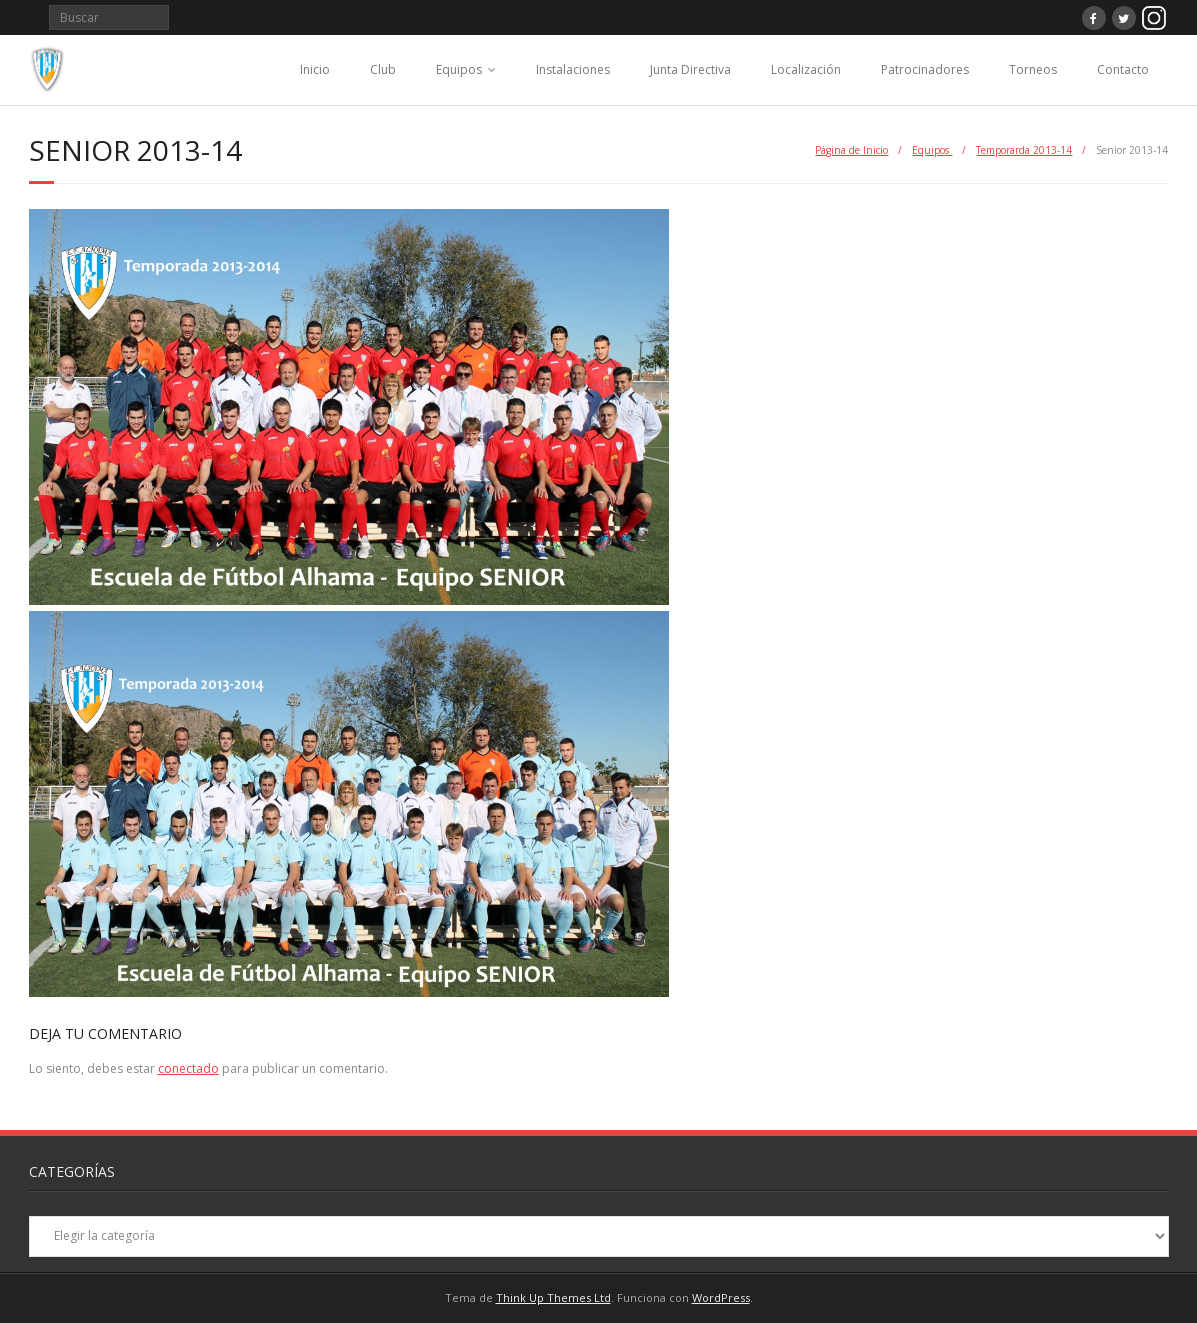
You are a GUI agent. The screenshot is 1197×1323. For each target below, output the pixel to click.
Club (383, 69)
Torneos (1033, 69)
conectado (188, 1068)
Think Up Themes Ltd (553, 1297)
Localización (806, 69)
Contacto (1123, 69)
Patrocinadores (925, 69)
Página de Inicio (851, 150)
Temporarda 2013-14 (1024, 150)
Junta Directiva (690, 69)
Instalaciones (573, 69)
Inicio (315, 69)
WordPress (721, 1297)
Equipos (459, 69)
